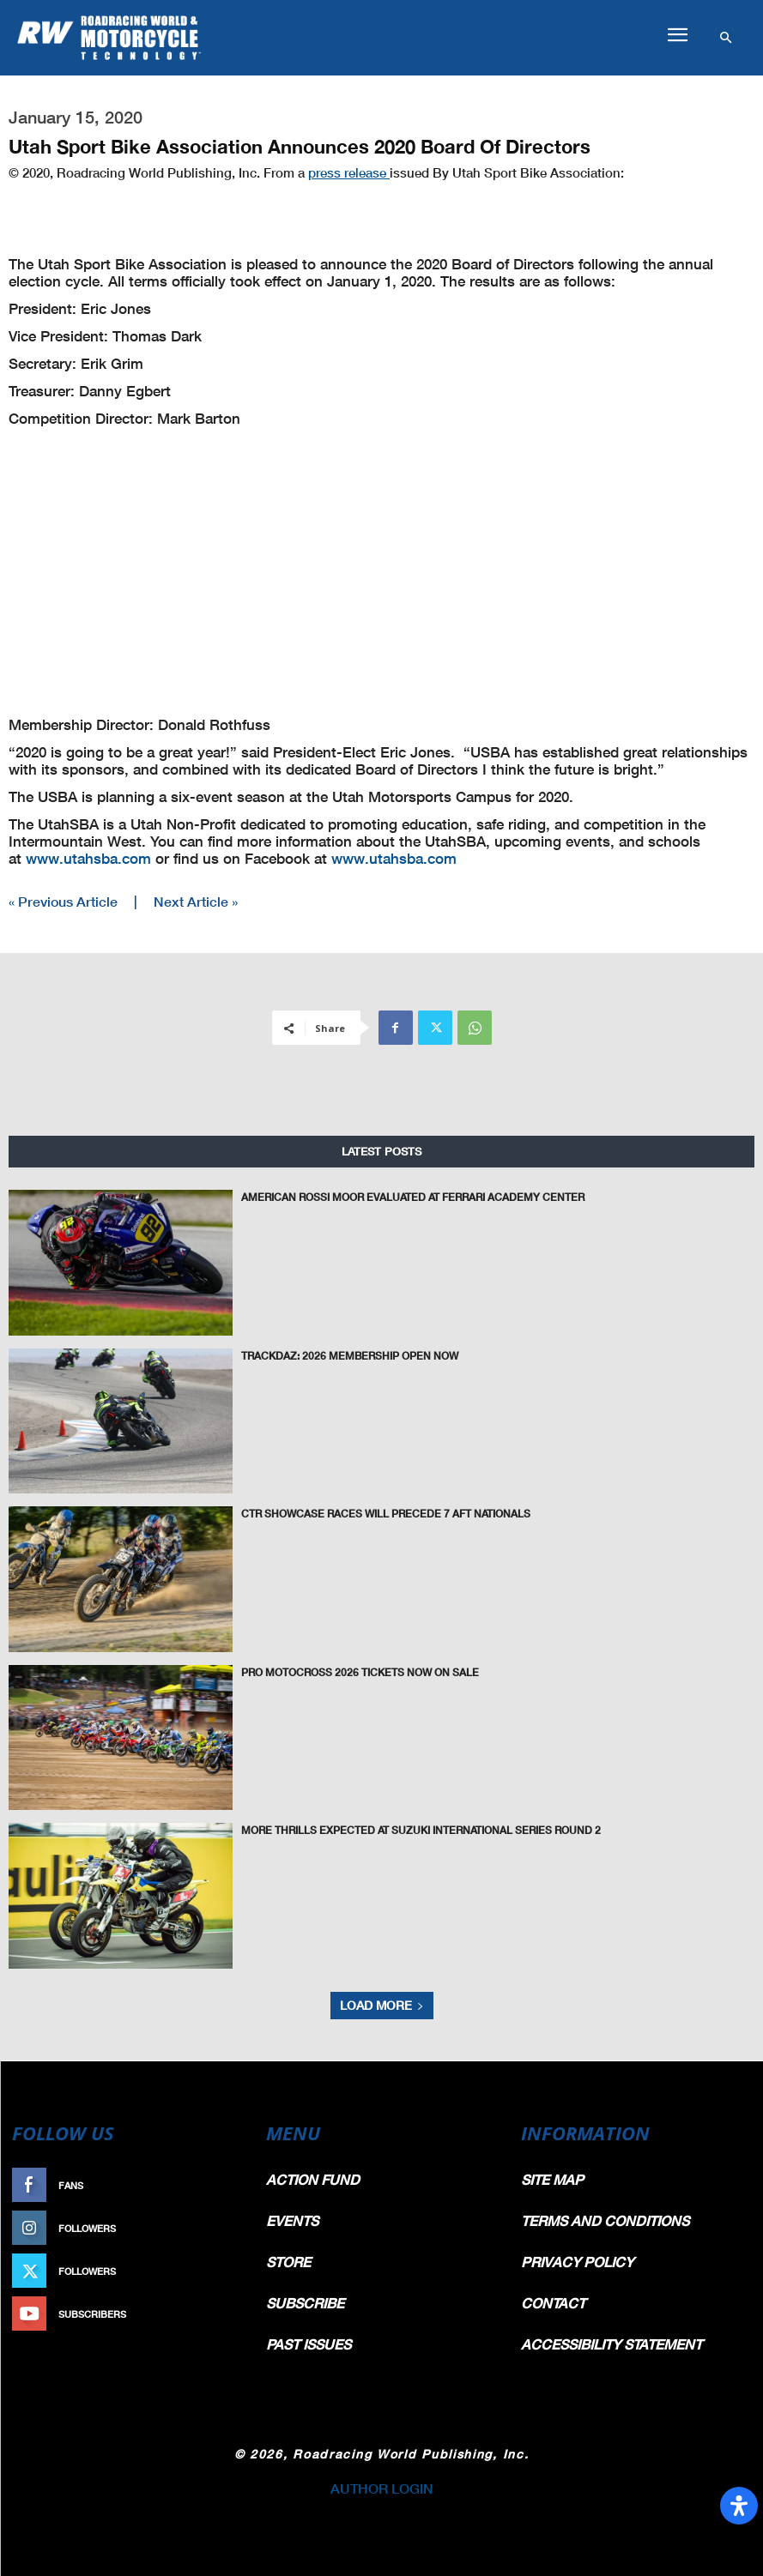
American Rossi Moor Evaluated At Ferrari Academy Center (412, 1196)
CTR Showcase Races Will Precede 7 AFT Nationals (385, 1512)
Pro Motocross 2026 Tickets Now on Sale (360, 1671)
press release (349, 172)
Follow (222, 2228)
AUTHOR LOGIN (381, 2488)
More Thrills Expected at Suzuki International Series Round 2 (421, 1829)
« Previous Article (63, 901)
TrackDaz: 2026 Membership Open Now (349, 1354)
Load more (382, 2005)
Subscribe (214, 2314)
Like (231, 2185)
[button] (677, 35)
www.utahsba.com (88, 858)
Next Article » (196, 901)
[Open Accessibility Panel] (739, 2506)
